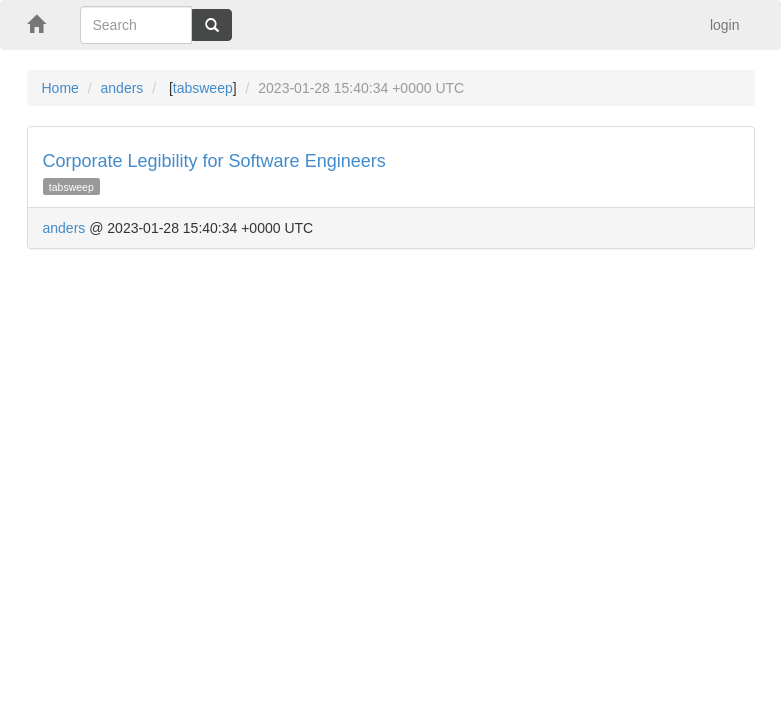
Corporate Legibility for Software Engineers (214, 161)
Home (60, 88)
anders (122, 88)
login (725, 25)
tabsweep (203, 88)
